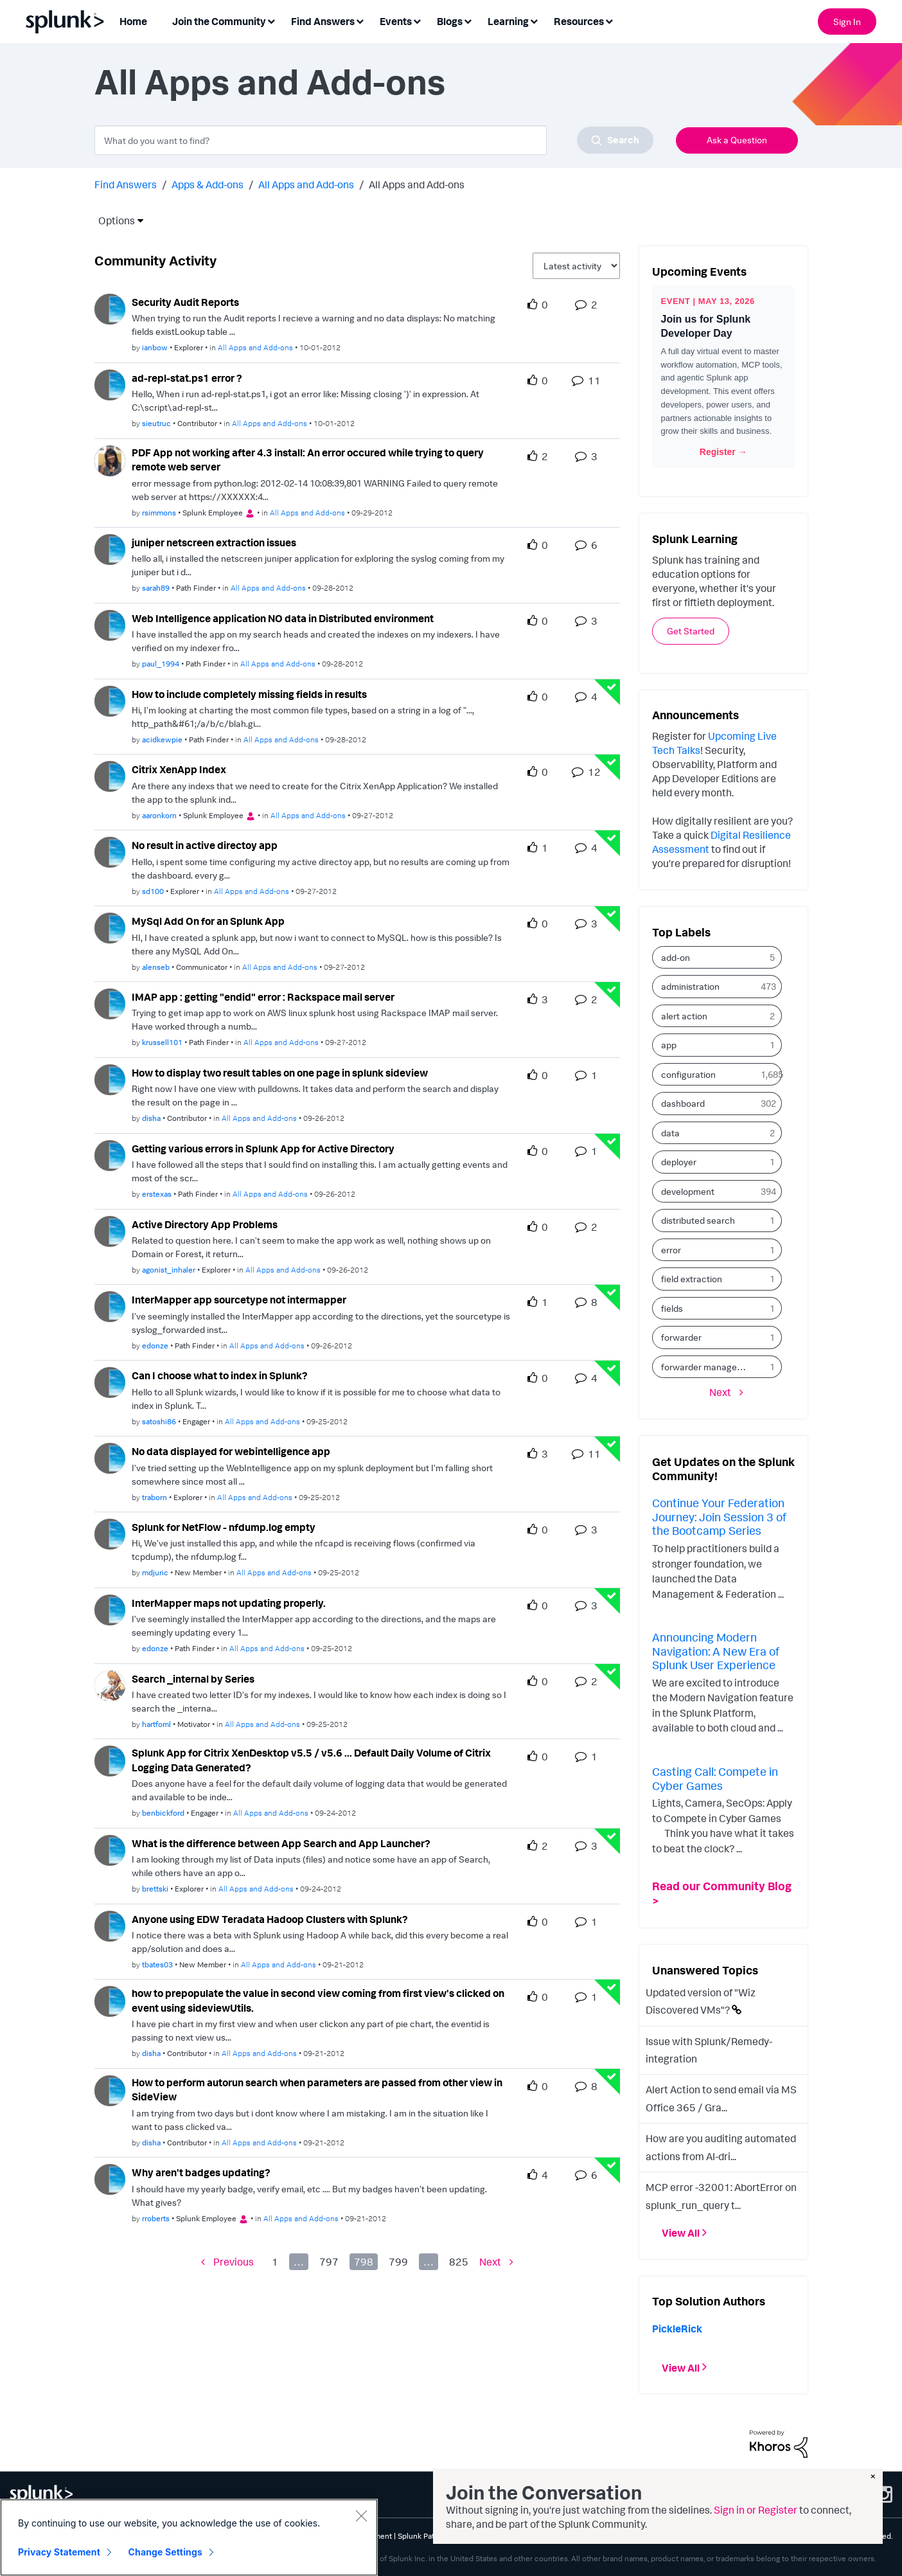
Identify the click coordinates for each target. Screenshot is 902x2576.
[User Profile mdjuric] (109, 1532)
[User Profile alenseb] (109, 926)
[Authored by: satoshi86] (159, 1421)
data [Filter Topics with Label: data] (670, 1132)
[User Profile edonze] (109, 1305)
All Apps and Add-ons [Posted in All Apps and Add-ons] (255, 347)
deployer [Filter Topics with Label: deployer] (678, 1161)
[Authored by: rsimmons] (159, 512)
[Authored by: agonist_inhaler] (168, 1270)
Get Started (690, 630)
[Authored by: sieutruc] (156, 423)
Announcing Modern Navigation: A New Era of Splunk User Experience (715, 1651)
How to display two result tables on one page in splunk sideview (280, 1072)
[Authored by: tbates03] (157, 1964)
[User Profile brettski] (109, 1849)
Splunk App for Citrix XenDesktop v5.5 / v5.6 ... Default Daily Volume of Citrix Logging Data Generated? (311, 1760)
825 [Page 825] (458, 2261)
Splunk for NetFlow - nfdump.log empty (223, 1527)
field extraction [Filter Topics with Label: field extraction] (691, 1278)
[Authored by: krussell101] (162, 1042)
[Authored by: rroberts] (156, 2218)
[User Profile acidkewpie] (109, 699)
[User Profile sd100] (109, 851)
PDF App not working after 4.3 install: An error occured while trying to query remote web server (308, 460)
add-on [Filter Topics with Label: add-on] (675, 957)
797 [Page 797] (329, 2261)
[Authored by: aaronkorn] (159, 815)
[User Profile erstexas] (109, 1154)
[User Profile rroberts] (109, 2178)
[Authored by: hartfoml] (156, 1724)
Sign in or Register (755, 2509)
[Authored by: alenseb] (156, 967)
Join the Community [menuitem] (219, 21)
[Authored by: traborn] (154, 1497)
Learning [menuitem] (508, 21)
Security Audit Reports (185, 302)
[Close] (361, 2515)
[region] (189, 2537)
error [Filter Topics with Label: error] (671, 1249)
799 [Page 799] (398, 2261)
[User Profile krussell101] (109, 1002)
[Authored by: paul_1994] (160, 663)
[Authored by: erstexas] (157, 1194)
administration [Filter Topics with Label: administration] (690, 986)
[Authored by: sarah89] (156, 588)
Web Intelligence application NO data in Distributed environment (283, 618)
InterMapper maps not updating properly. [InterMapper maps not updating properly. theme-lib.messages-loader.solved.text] (229, 1603)
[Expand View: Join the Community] (271, 20)
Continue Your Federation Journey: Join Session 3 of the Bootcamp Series (719, 1516)
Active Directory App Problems (205, 1224)
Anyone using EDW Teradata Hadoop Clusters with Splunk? (270, 1919)
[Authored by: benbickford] (163, 1813)
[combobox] (373, 140)
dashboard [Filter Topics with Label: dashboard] (683, 1103)
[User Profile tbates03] (109, 1925)
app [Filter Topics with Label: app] (668, 1044)
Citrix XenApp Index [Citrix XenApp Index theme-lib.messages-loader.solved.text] (179, 769)
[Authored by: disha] (151, 1118)
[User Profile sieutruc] (109, 383)
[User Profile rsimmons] (109, 459)
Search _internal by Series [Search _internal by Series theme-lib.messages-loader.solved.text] (193, 1678)
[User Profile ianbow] (109, 307)
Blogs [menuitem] (450, 21)
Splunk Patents (424, 2536)
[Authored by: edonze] (155, 1345)
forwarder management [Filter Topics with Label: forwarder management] (708, 1366)
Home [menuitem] (133, 21)
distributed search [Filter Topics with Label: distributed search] (698, 1220)
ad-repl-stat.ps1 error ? (187, 377)
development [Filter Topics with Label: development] (687, 1191)
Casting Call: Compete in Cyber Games (715, 1778)
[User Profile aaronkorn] (109, 775)
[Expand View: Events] (417, 20)
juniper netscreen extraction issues (214, 542)
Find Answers (125, 184)
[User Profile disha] (109, 1078)
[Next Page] (496, 2262)
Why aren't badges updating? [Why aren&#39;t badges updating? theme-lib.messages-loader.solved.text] (201, 2172)
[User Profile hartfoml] (109, 1684)
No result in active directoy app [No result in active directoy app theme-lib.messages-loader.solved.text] (205, 845)
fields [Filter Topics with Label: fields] (672, 1308)
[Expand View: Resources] (609, 20)
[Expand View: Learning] (533, 20)
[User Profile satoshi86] (109, 1381)
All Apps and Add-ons (306, 184)
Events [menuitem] (396, 21)
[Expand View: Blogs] (467, 20)
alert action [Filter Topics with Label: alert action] (684, 1015)
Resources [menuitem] (579, 21)
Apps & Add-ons (207, 184)
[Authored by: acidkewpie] (162, 739)
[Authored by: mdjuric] (155, 1572)
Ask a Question (737, 139)
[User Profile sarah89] (109, 548)
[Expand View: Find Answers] (359, 20)
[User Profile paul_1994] (109, 624)
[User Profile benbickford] (109, 1759)
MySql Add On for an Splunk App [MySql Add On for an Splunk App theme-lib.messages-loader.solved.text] (208, 921)
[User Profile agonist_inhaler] (109, 1230)
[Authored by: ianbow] (155, 347)
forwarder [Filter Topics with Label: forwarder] (681, 1337)
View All (681, 2232)
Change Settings (165, 2551)
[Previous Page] (227, 2262)
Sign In (847, 21)
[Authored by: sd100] (153, 891)
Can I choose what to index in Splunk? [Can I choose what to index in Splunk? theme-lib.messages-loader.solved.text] (220, 1375)
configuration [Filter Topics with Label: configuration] (688, 1074)
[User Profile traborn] (109, 1457)
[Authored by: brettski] (155, 1888)
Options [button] (112, 220)
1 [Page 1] (275, 2261)
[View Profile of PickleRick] (677, 2328)
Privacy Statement (59, 2551)
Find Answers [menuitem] (323, 21)
